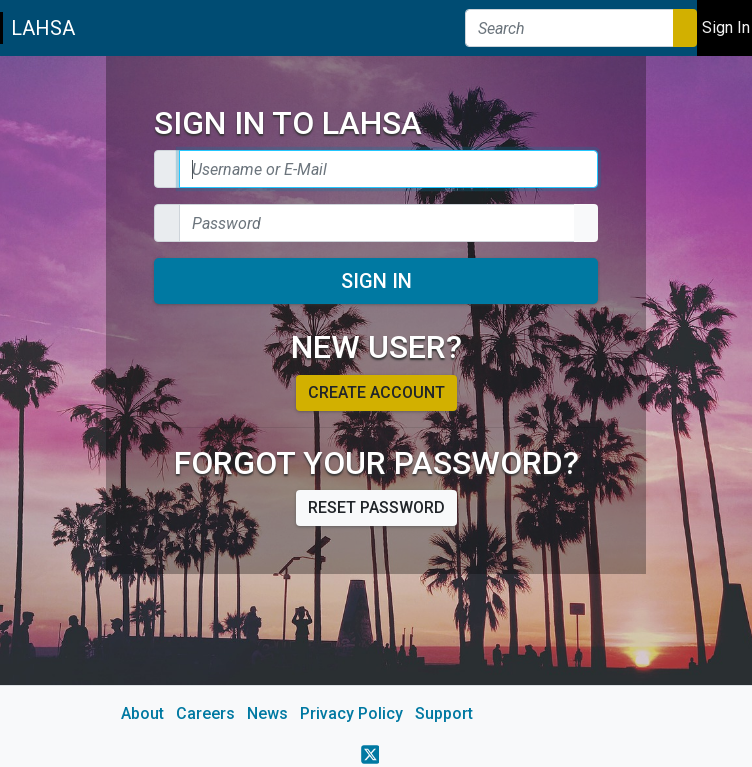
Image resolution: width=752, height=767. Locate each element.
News (267, 713)
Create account (376, 392)
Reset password (376, 507)
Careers (205, 713)
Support (444, 713)
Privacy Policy (351, 713)
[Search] (569, 28)
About (142, 713)
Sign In (376, 281)
